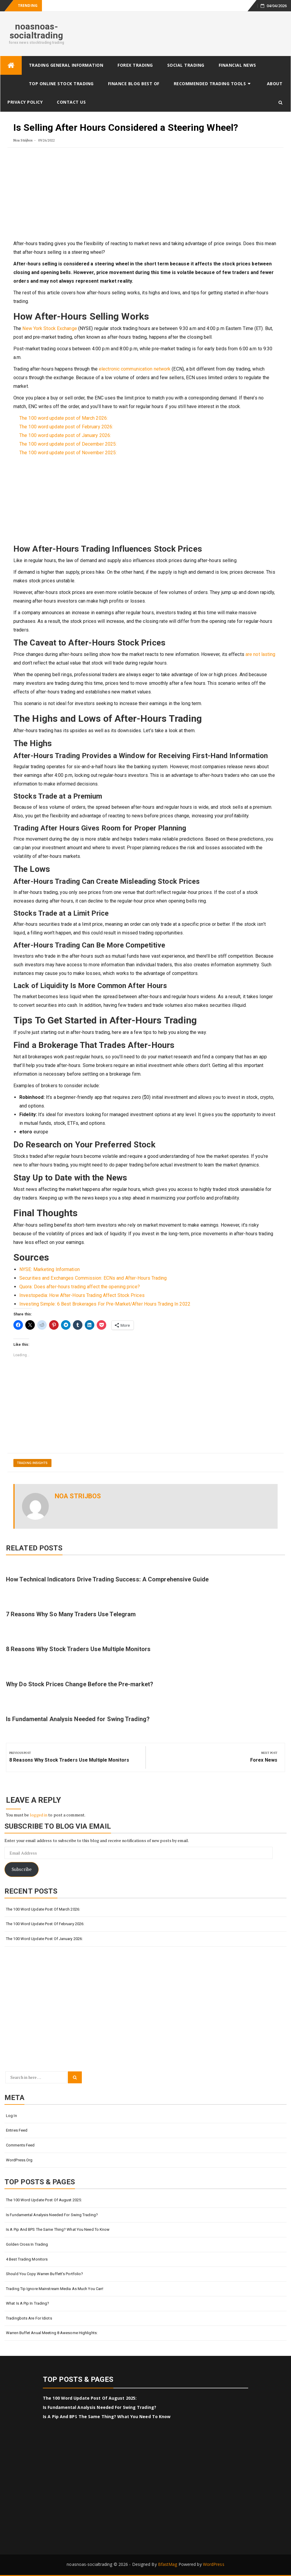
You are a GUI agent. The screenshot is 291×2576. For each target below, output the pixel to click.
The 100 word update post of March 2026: (63, 418)
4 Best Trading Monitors (27, 2259)
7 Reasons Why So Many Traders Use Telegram (71, 1614)
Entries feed (16, 2130)
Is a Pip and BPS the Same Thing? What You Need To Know (57, 2229)
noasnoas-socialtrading (36, 31)
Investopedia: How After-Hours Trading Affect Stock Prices (82, 1295)
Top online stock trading (61, 83)
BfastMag (167, 2564)
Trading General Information (66, 65)
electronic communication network (134, 369)
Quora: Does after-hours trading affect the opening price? (79, 1286)
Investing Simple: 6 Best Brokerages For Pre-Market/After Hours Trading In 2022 (104, 1304)
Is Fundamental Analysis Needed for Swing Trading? (78, 1719)
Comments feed (20, 2145)
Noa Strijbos (23, 140)
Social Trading (185, 65)
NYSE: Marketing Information (49, 1269)
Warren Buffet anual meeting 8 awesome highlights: (52, 2333)
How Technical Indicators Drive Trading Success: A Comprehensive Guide (107, 1579)
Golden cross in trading (27, 2244)
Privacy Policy (25, 102)
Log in (11, 2115)
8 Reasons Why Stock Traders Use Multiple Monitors (78, 1649)
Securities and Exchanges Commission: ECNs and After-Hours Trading (93, 1278)
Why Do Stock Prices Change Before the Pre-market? (79, 1684)
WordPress (213, 2564)
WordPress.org (19, 2160)
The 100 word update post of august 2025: (44, 2200)
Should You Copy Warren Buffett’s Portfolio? (44, 2274)
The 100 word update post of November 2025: (68, 452)
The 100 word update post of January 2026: (65, 435)
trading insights (32, 1463)
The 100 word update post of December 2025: (68, 444)
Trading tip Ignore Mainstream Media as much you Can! (54, 2288)
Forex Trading (135, 65)
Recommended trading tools (210, 83)
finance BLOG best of (133, 83)
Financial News (237, 65)
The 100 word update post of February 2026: (66, 427)
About (275, 83)
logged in (38, 1815)
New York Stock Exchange (49, 328)
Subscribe (22, 1869)
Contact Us (71, 102)
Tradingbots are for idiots (29, 2318)
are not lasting (260, 654)
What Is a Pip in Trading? (27, 2303)
